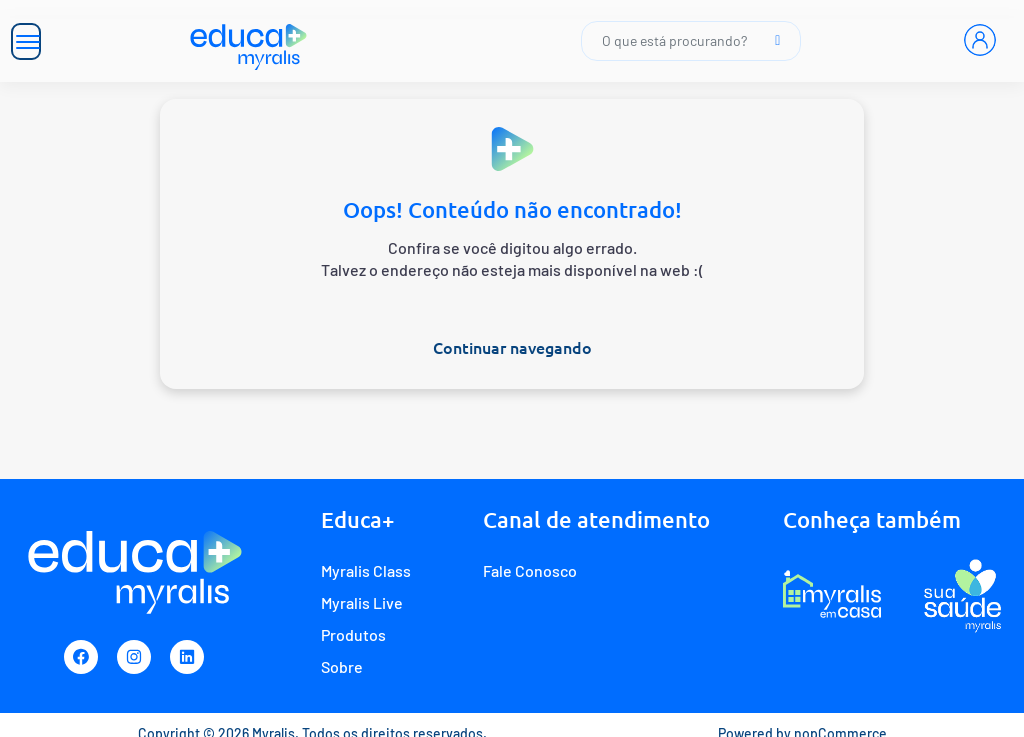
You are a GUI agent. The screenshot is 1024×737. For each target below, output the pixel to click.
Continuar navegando (512, 347)
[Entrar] (980, 40)
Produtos (353, 634)
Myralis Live (362, 602)
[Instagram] (134, 657)
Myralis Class (366, 570)
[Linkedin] (187, 657)
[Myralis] (249, 41)
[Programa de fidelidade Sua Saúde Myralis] (962, 595)
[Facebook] (81, 657)
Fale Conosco (530, 570)
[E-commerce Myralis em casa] (832, 595)
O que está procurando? (691, 40)
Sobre (342, 666)
